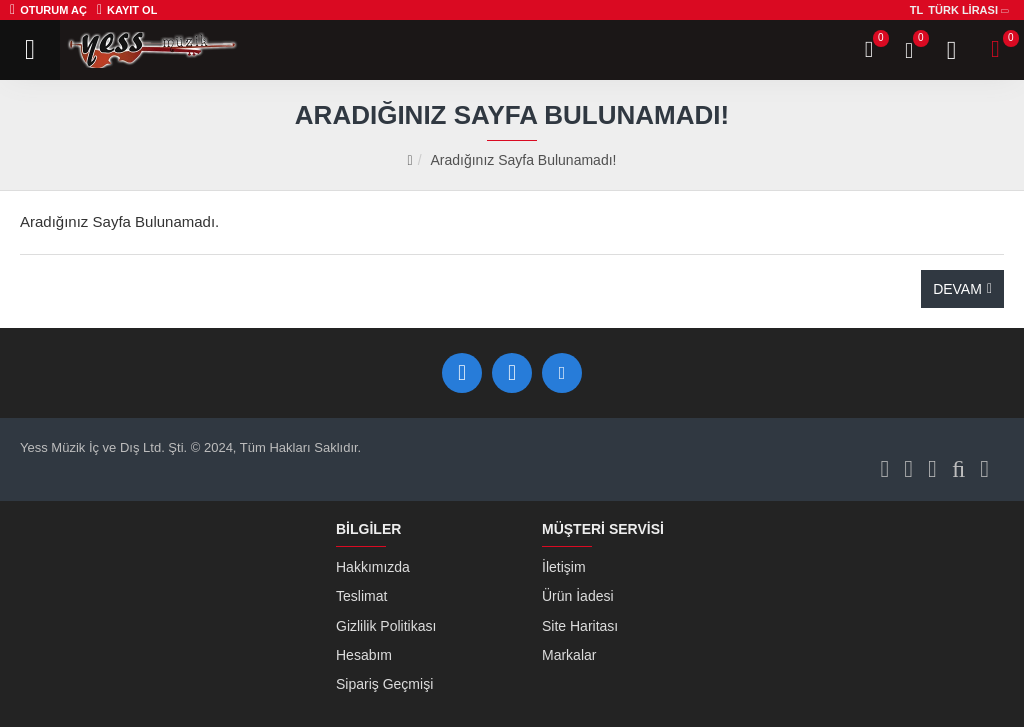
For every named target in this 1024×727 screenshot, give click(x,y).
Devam (957, 289)
